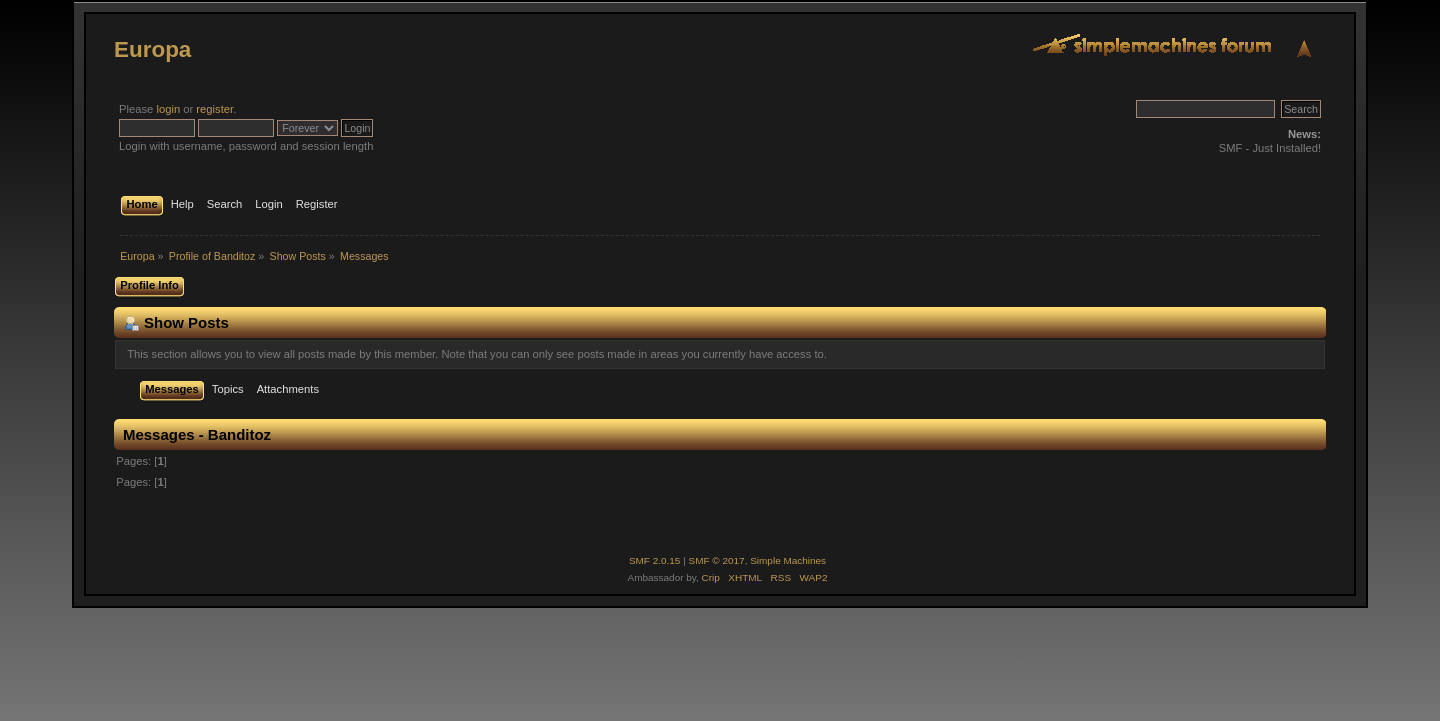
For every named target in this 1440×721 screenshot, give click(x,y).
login (168, 109)
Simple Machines (788, 560)
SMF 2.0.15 (655, 560)
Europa (152, 49)
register (214, 109)
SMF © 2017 (717, 560)
